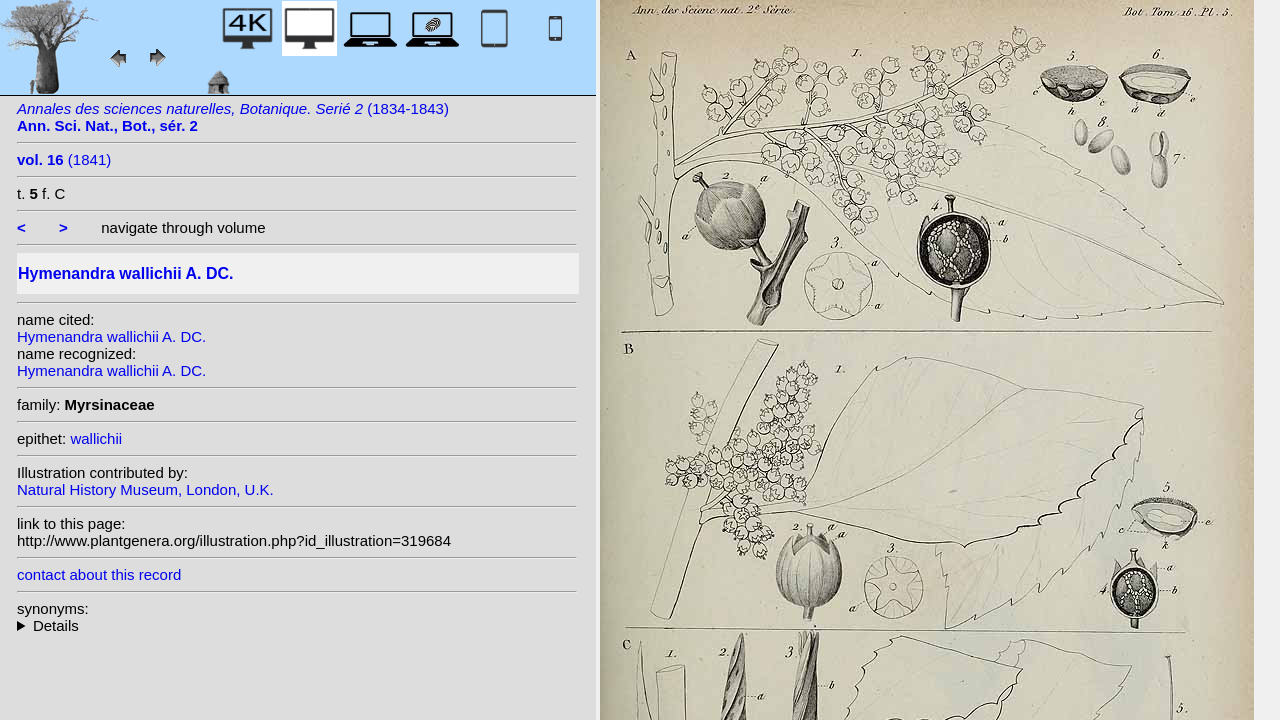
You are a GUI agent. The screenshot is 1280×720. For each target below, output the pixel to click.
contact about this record (99, 574)
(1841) (64, 159)
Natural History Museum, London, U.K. (145, 489)
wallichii (96, 438)
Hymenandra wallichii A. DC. (111, 336)
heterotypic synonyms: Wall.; (297, 625)
